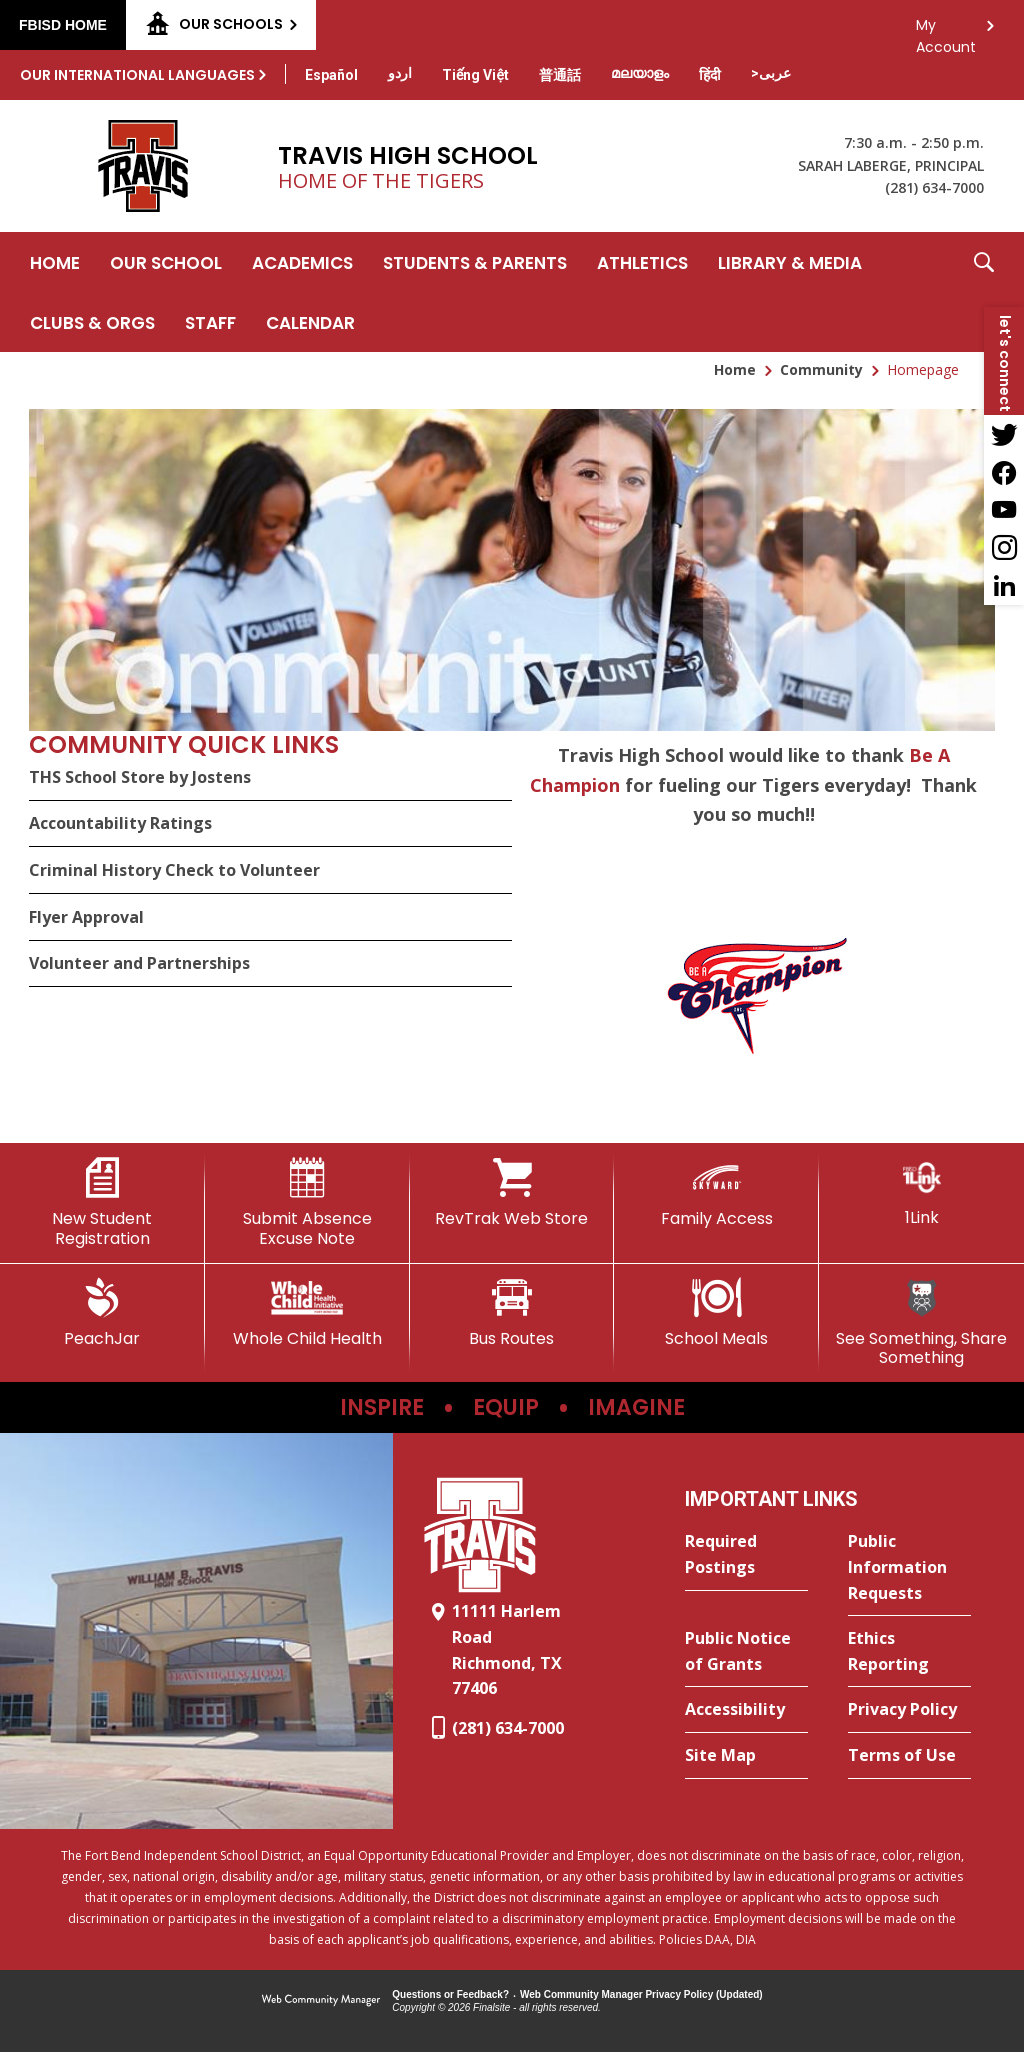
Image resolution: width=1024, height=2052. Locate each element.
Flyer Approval (86, 917)
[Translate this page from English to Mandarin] (560, 75)
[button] (984, 292)
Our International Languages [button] (137, 75)
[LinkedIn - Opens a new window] (1004, 586)
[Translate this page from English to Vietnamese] (475, 75)
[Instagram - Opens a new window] (1004, 548)
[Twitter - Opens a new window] (1004, 434)
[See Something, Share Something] (921, 1322)
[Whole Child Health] (307, 1313)
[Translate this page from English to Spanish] (331, 75)
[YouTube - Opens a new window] (1004, 510)
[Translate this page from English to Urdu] (400, 73)
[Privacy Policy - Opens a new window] (909, 1710)
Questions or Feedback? (450, 1994)
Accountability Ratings (120, 823)
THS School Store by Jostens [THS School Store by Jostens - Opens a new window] (140, 777)
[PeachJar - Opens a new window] (102, 1313)
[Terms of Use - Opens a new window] (909, 1756)
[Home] (55, 262)
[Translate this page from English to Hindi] (710, 75)
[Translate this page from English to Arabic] (771, 73)
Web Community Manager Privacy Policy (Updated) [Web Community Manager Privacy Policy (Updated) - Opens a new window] (641, 1994)
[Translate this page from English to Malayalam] (640, 73)
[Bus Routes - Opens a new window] (512, 1313)
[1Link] (921, 1192)
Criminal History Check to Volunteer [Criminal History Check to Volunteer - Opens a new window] (174, 870)
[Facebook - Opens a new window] (1004, 472)
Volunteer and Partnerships (139, 963)
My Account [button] (946, 30)
